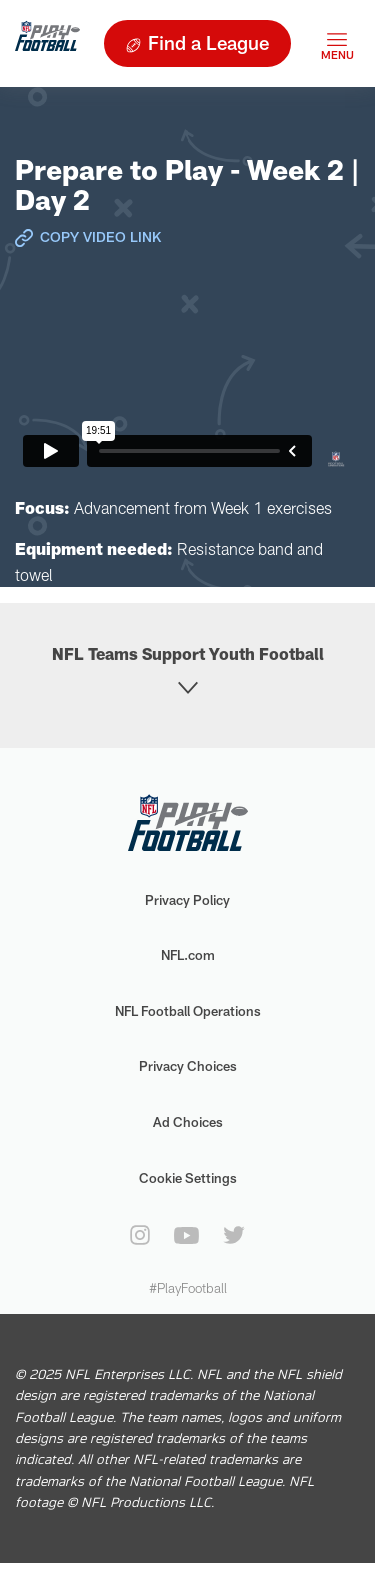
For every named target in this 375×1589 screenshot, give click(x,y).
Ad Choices (188, 1122)
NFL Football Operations (188, 1011)
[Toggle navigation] (337, 43)
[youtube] (186, 1235)
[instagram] (140, 1235)
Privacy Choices (188, 1066)
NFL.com (188, 955)
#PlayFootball (188, 1288)
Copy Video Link (100, 236)
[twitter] (234, 1235)
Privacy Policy (187, 900)
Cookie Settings (188, 1178)
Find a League (208, 42)
